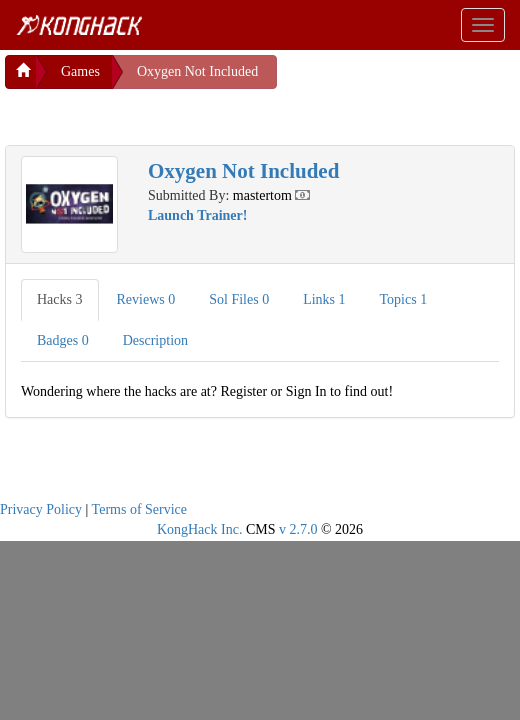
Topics (404, 299)
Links (324, 299)
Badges (63, 340)
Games (80, 71)
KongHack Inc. (200, 529)
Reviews (146, 299)
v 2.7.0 (298, 529)
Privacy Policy (41, 509)
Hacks (60, 299)
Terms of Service (139, 509)
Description (155, 340)
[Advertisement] (165, 114)
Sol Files (239, 299)
